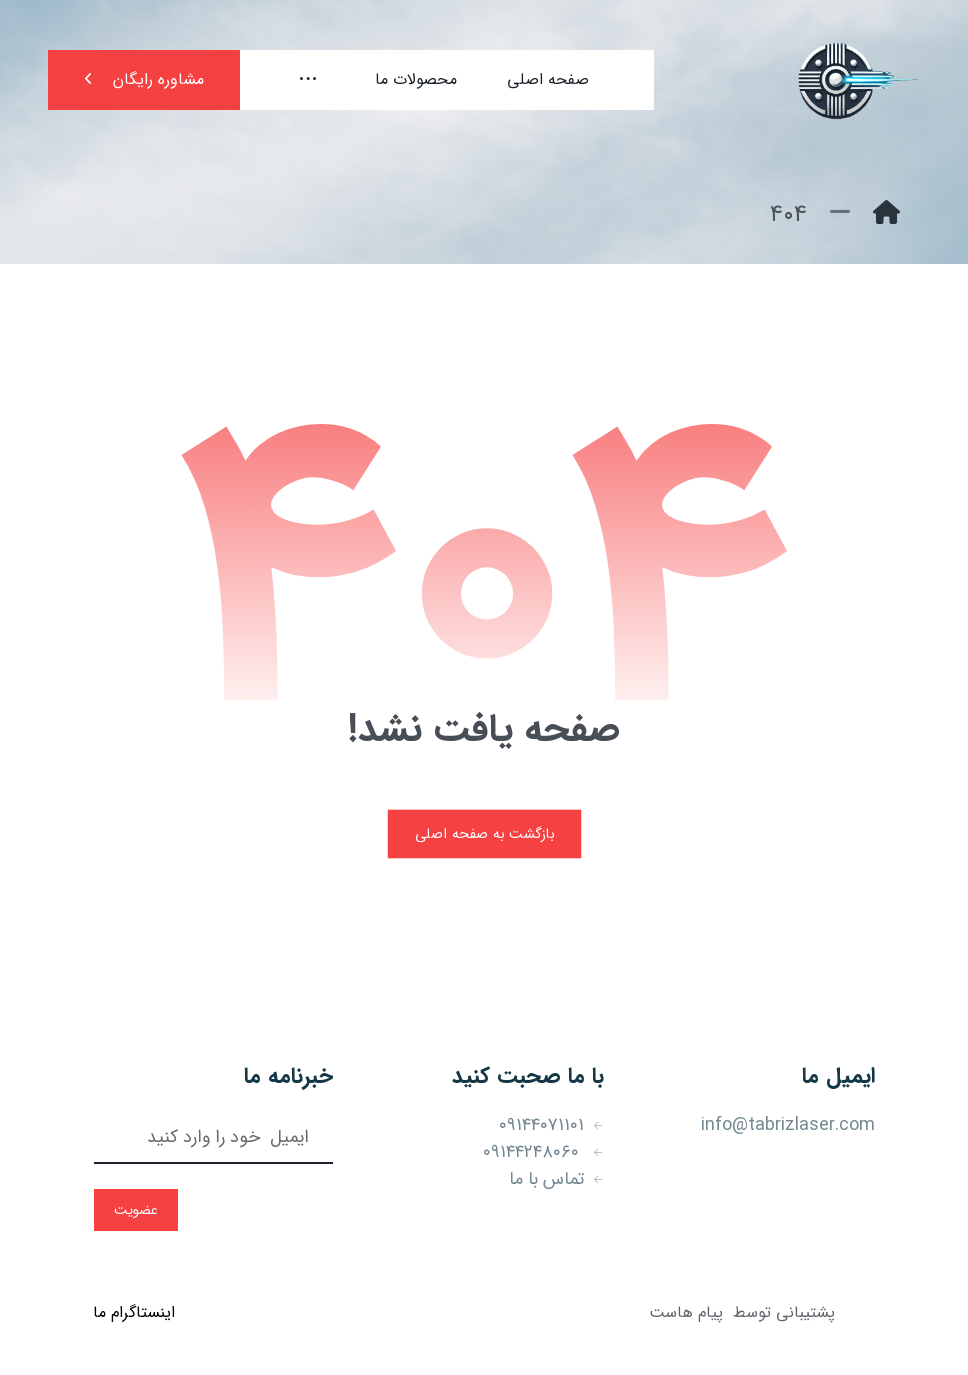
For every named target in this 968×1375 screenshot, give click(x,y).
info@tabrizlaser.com (788, 1125)
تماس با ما (556, 1179)
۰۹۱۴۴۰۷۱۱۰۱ (551, 1125)
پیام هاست (686, 1312)
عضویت (136, 1210)
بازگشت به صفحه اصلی (484, 833)
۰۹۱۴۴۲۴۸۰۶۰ (543, 1152)
